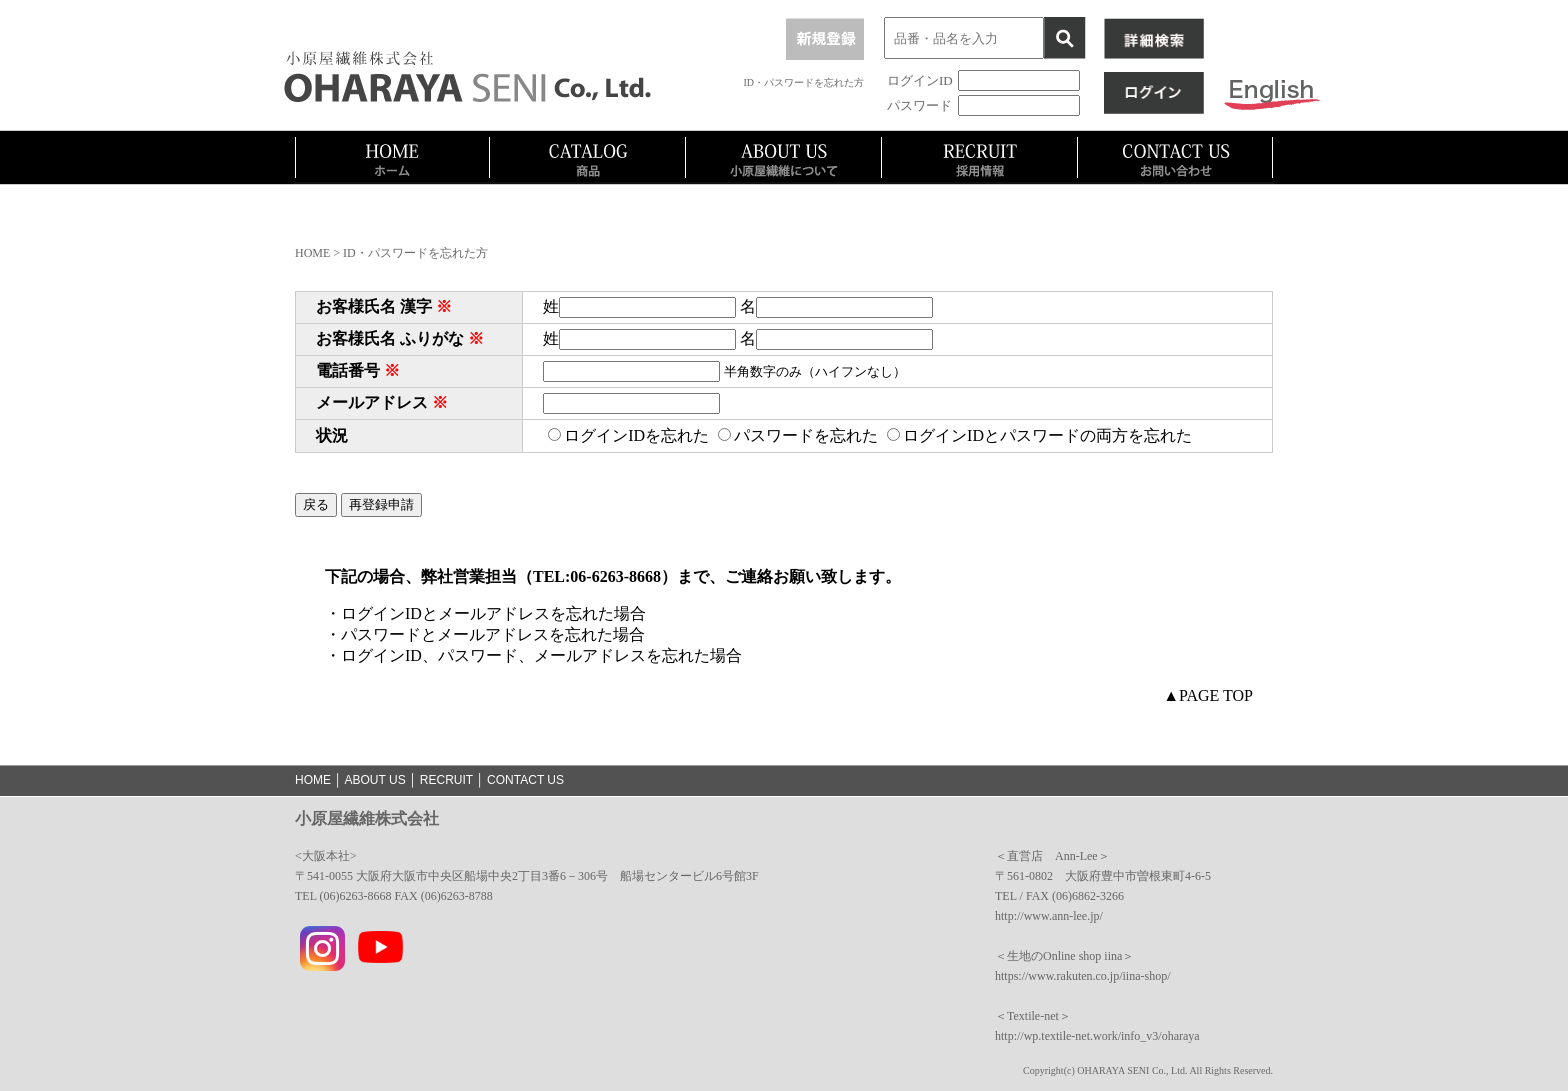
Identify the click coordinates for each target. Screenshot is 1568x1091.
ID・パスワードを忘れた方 (803, 82)
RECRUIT (446, 780)
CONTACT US (525, 780)
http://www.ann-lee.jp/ (1049, 916)
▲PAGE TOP (1208, 695)
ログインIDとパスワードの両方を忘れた (1039, 435)
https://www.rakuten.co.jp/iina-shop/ (1083, 976)
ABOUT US (375, 780)
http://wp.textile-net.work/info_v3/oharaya (1097, 1036)
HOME (312, 253)
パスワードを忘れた (798, 435)
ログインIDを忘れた (628, 435)
